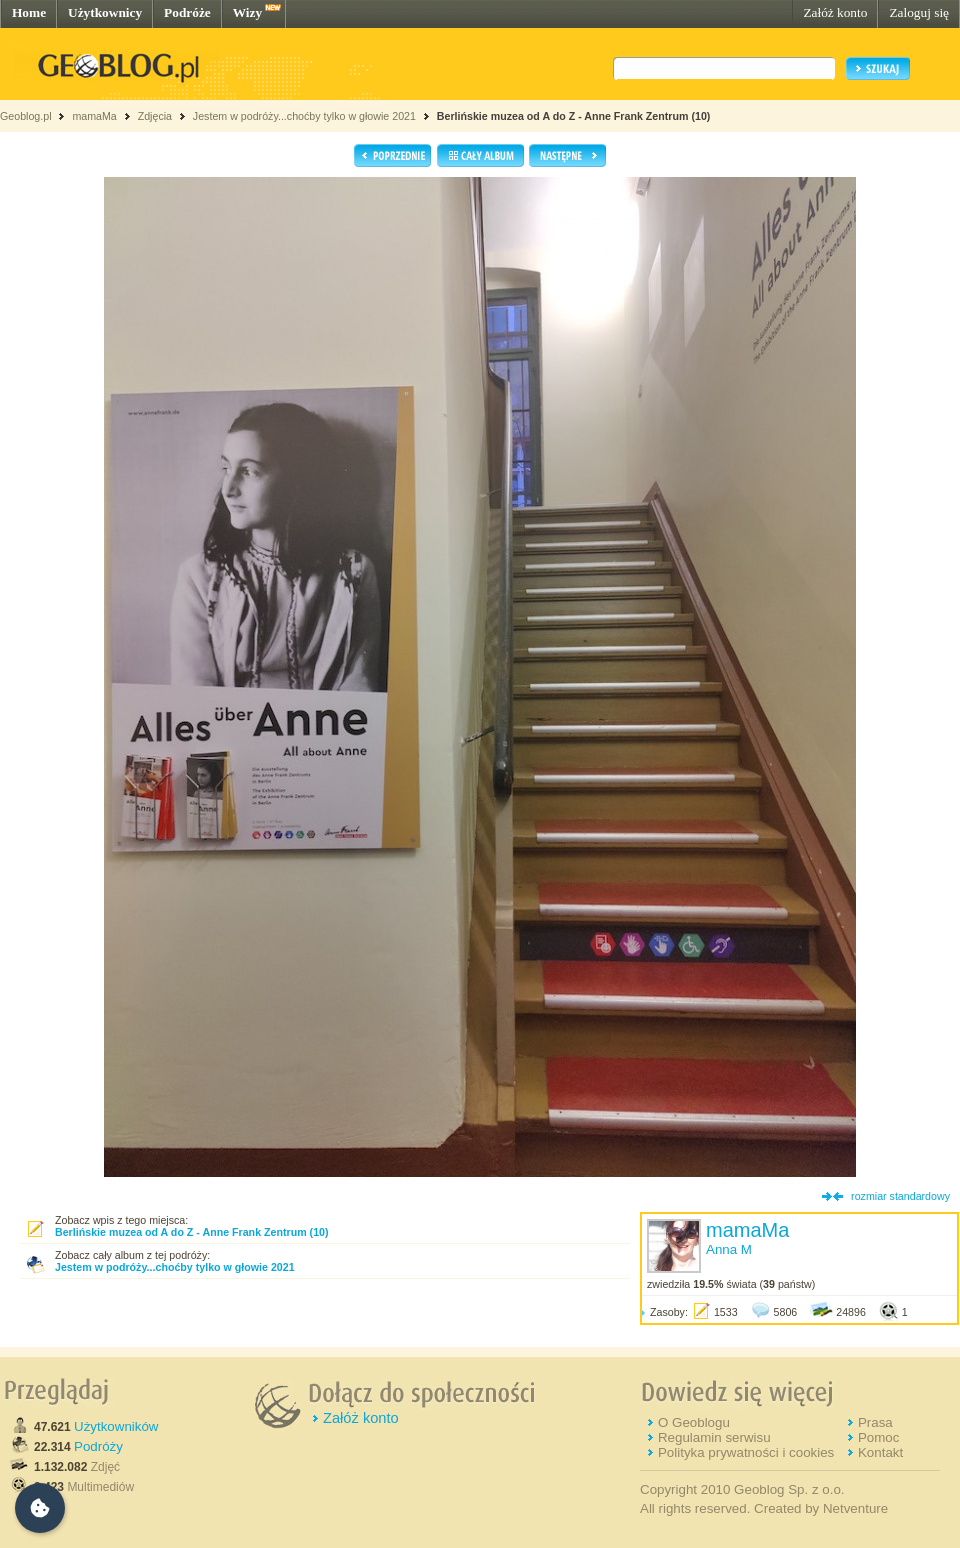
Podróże (187, 12)
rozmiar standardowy (900, 1196)
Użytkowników (116, 1426)
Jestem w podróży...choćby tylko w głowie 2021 (304, 116)
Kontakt (880, 1452)
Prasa (875, 1422)
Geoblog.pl (26, 116)
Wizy (247, 12)
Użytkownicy (105, 12)
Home (29, 12)
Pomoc (878, 1437)
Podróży (98, 1446)
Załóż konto (835, 12)
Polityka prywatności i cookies (746, 1452)
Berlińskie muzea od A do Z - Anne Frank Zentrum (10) (574, 116)
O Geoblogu (694, 1422)
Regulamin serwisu (714, 1437)
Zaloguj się (919, 12)
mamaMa (94, 116)
